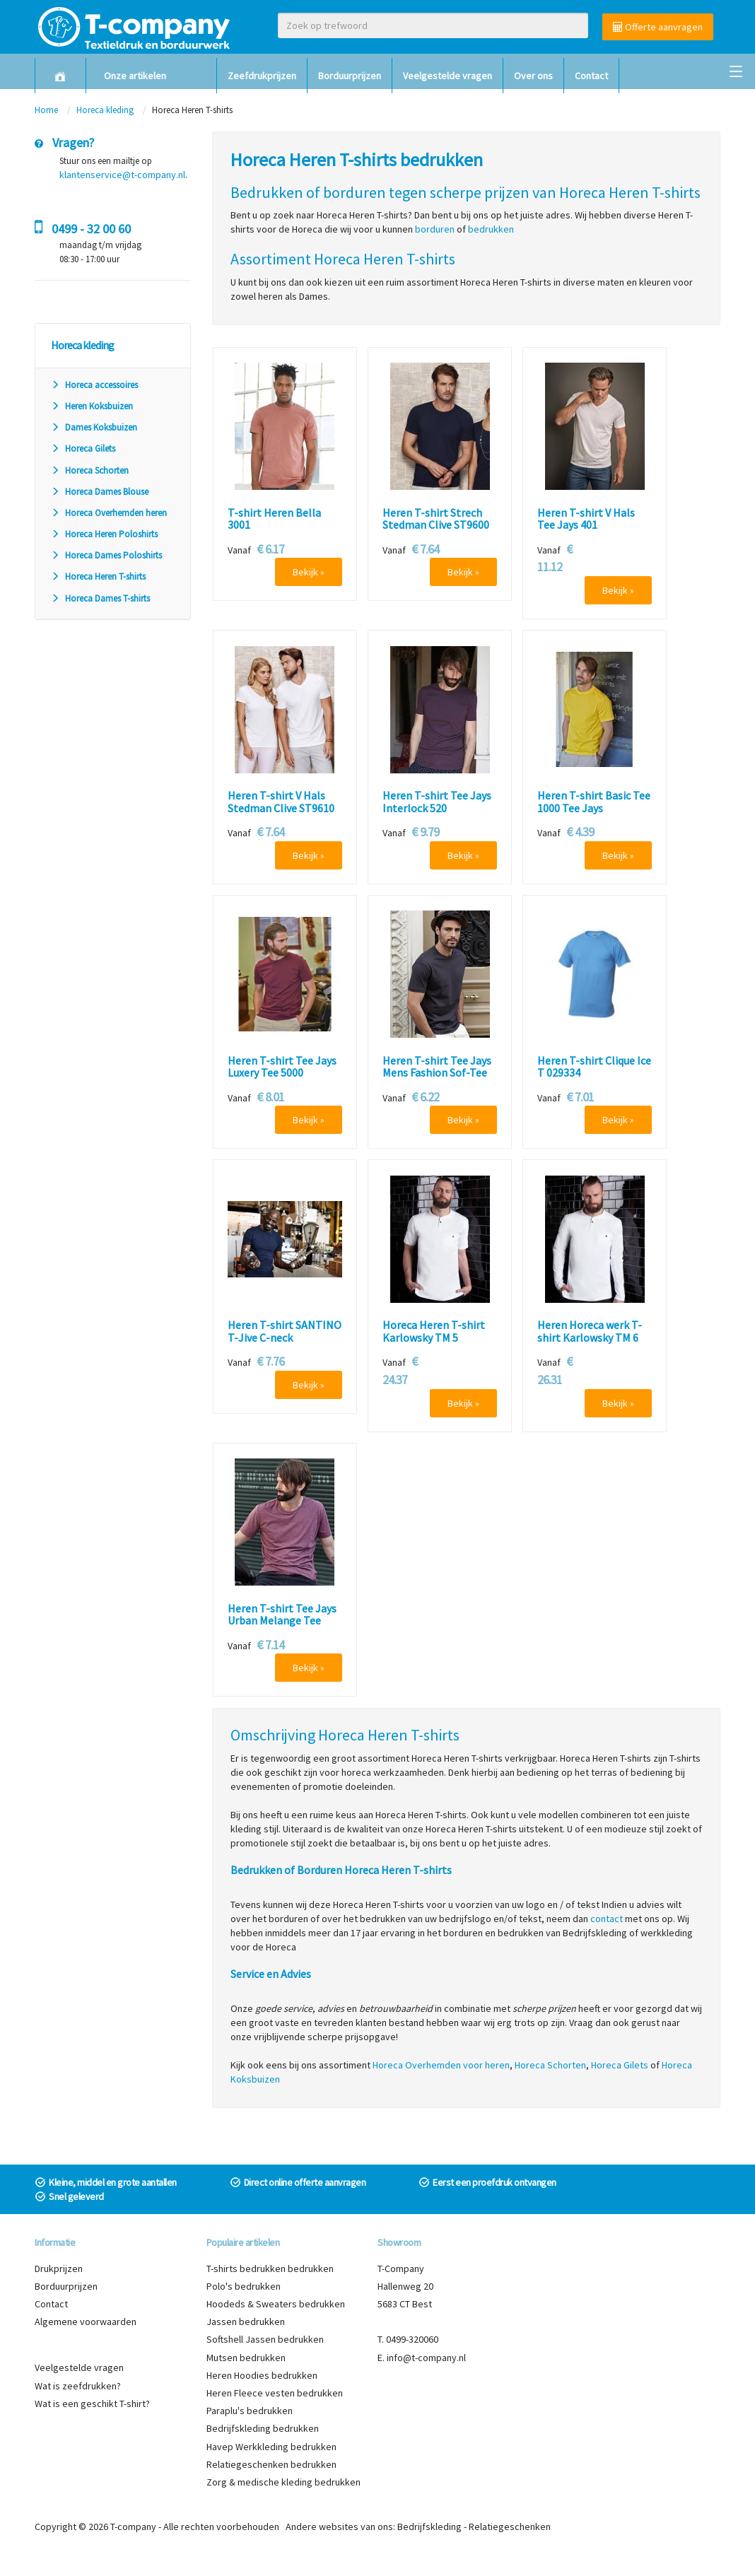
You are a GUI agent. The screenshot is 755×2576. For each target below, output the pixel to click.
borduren (435, 229)
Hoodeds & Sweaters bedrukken (275, 2303)
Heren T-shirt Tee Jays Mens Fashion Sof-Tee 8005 (436, 1073)
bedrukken (491, 229)
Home (46, 110)
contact (606, 1918)
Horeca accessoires (94, 385)
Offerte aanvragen (658, 27)
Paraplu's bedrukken (249, 2410)
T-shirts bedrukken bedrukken (270, 2268)
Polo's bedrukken (243, 2286)
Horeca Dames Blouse (99, 492)
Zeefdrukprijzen (262, 75)
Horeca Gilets (83, 449)
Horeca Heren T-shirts (98, 576)
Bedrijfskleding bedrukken (262, 2428)
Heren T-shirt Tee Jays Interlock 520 (436, 802)
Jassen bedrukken (245, 2321)
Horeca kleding (106, 110)
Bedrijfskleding (429, 2526)
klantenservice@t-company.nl (122, 174)
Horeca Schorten (90, 470)
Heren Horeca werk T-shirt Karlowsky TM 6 (589, 1331)
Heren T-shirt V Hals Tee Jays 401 (586, 519)
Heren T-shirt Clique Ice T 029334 (594, 1067)
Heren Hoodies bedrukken (261, 2375)
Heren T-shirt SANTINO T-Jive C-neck (284, 1331)
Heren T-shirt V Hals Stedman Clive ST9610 (281, 802)
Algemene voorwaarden (85, 2321)
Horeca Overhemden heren (109, 513)
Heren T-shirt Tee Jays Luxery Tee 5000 (282, 1067)
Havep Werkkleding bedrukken (271, 2446)
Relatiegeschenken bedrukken (271, 2464)
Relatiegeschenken (510, 2526)
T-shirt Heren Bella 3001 (274, 519)
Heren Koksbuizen (92, 406)
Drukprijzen (59, 2268)
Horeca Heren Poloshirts (104, 534)
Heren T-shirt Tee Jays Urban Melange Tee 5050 (282, 1621)
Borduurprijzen (349, 75)
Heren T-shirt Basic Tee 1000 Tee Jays (593, 802)
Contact (591, 75)
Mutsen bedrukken (246, 2357)
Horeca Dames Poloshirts (106, 555)
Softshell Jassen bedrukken (265, 2339)
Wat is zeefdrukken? (78, 2385)
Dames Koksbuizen (94, 427)
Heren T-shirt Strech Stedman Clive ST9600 (435, 519)
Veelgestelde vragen (447, 75)
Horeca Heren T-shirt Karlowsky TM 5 (433, 1331)
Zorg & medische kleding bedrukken (283, 2482)
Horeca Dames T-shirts (100, 598)
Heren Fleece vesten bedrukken (274, 2393)
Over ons (533, 75)
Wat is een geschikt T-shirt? (92, 2403)
